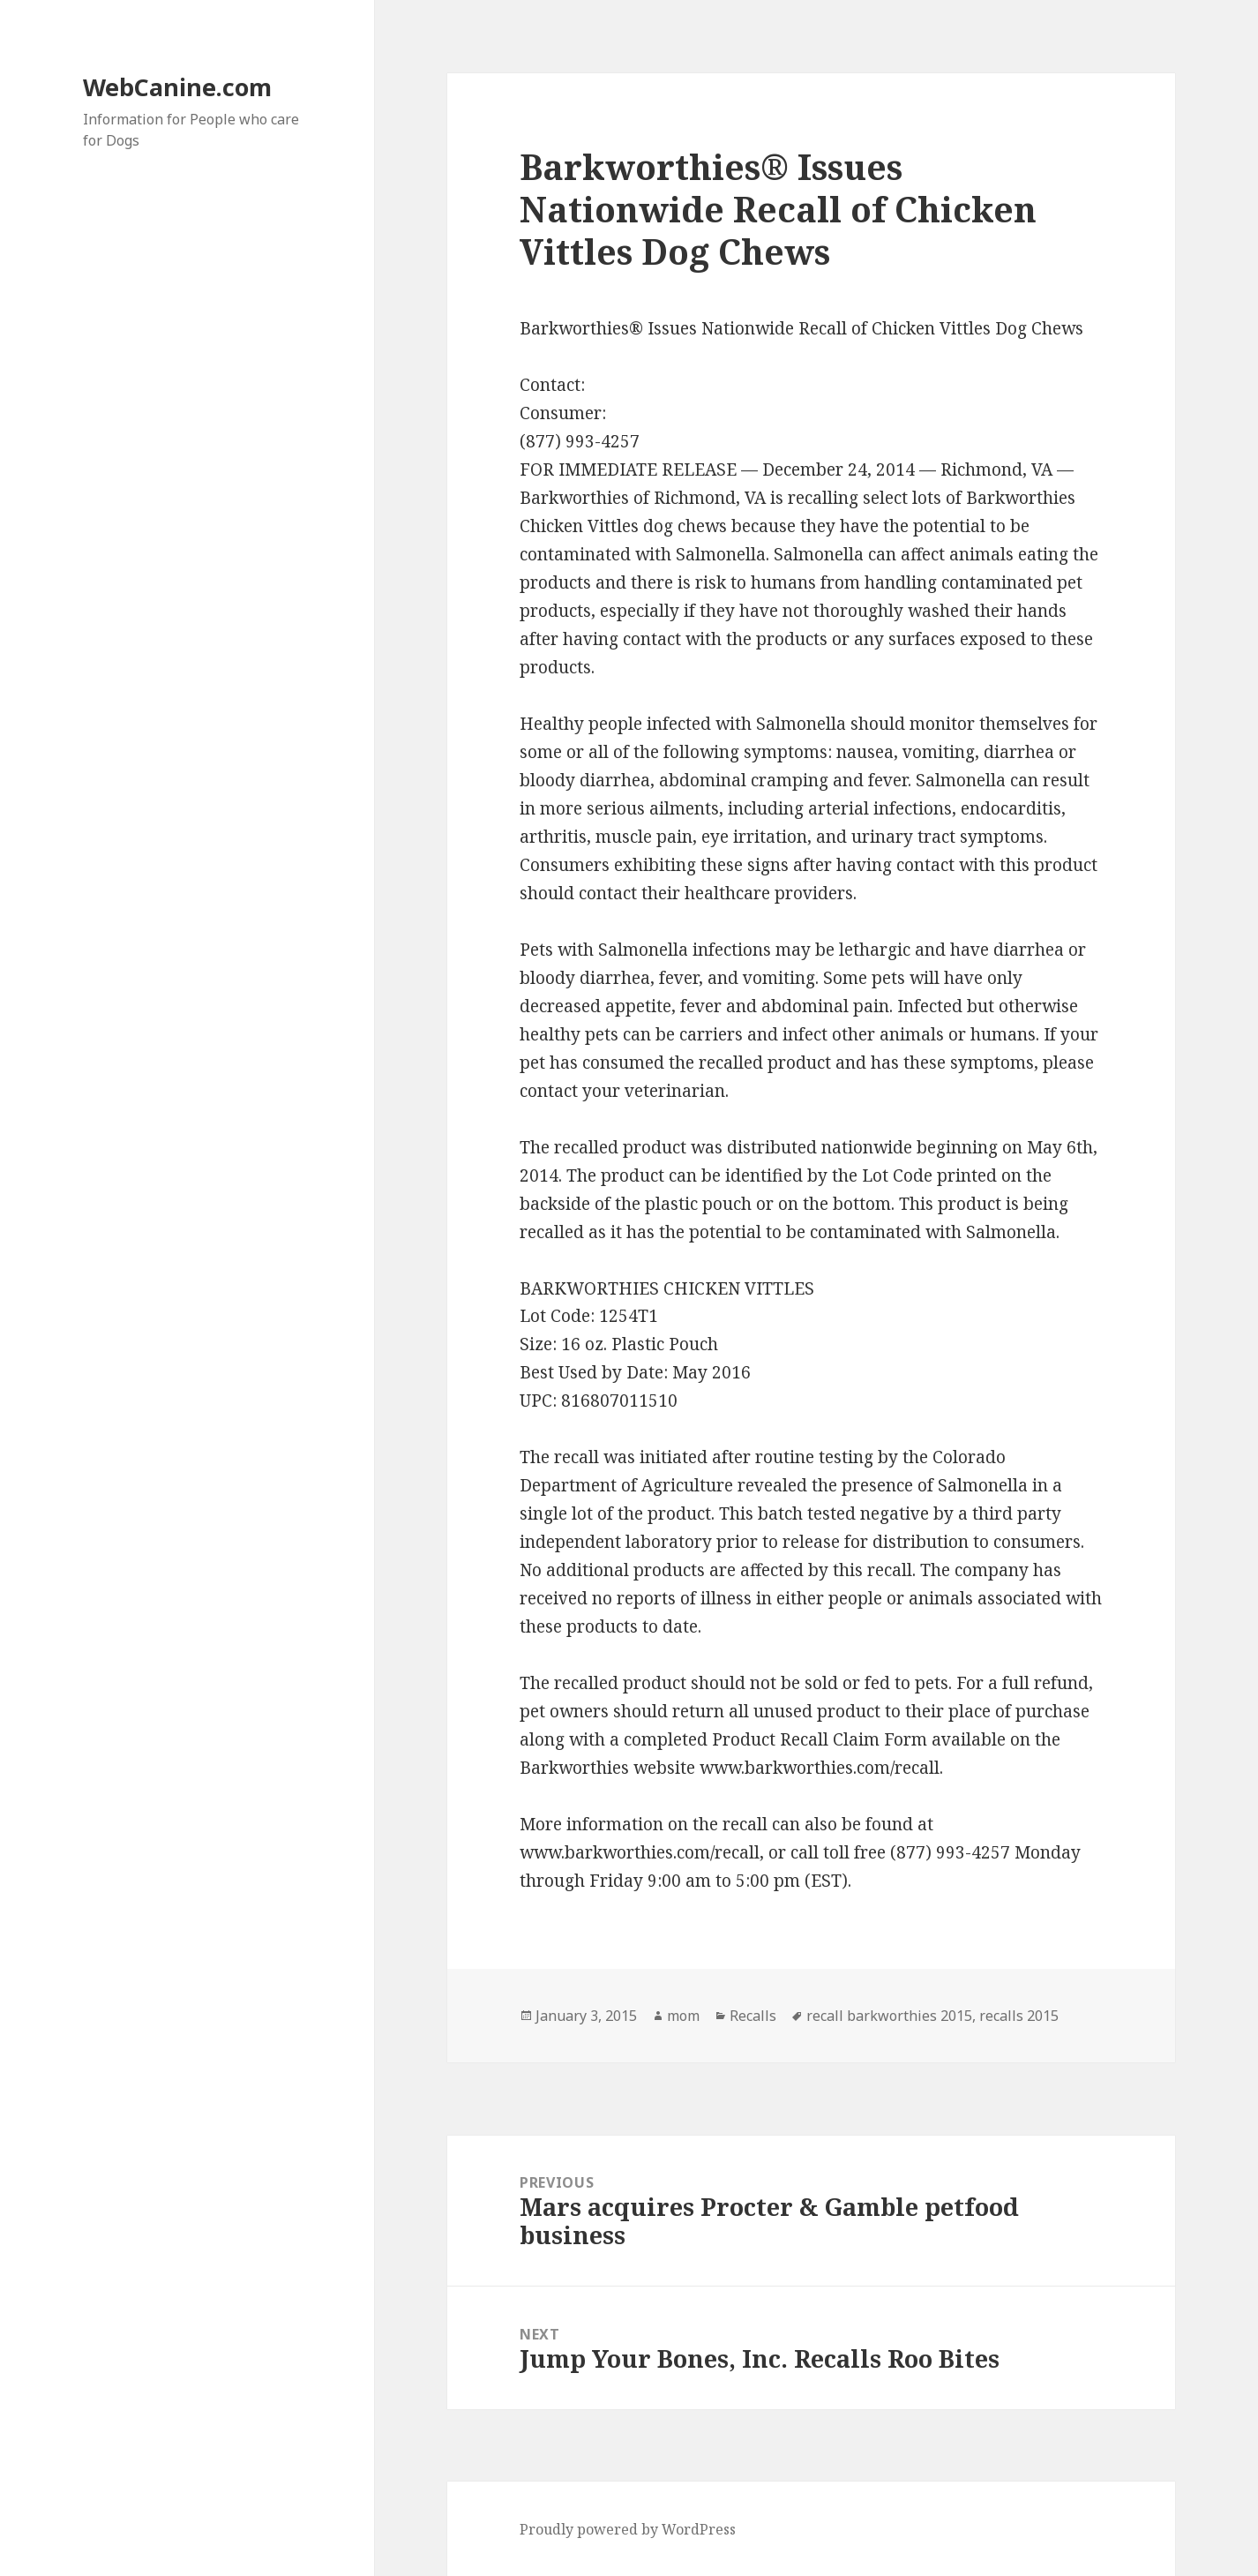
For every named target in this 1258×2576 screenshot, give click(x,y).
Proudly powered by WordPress (628, 2529)
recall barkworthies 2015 (889, 2015)
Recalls (753, 2015)
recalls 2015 (1019, 2015)
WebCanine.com (177, 87)
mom (683, 2015)
